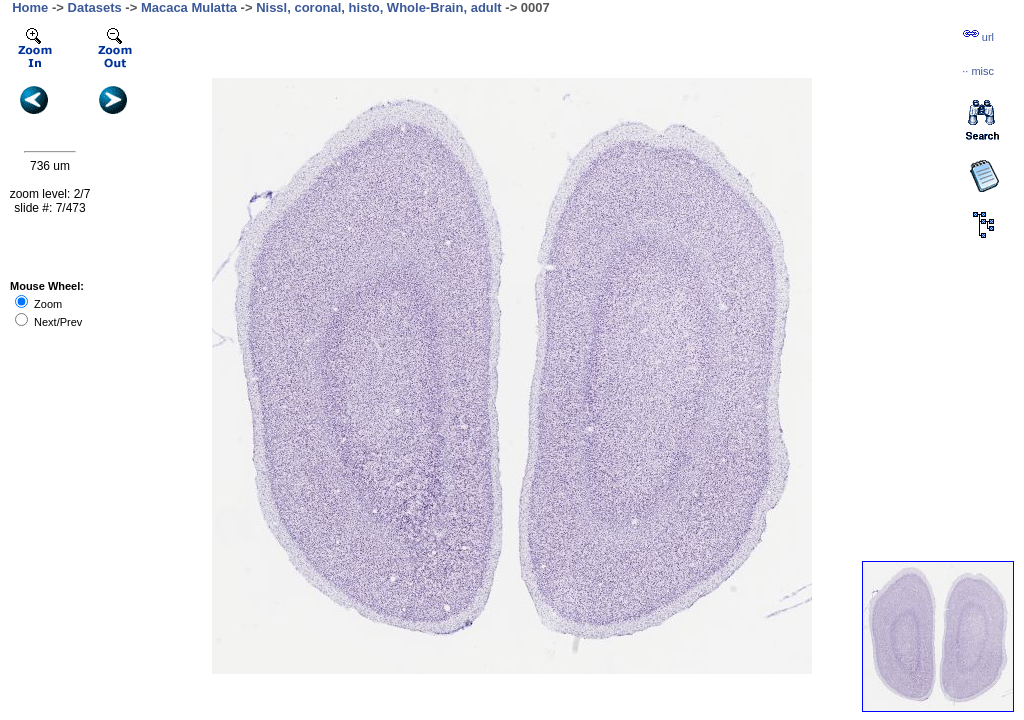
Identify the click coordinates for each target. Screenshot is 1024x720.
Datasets (95, 7)
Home (30, 7)
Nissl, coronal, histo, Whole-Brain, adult (379, 7)
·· (978, 71)
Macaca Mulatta (189, 7)
